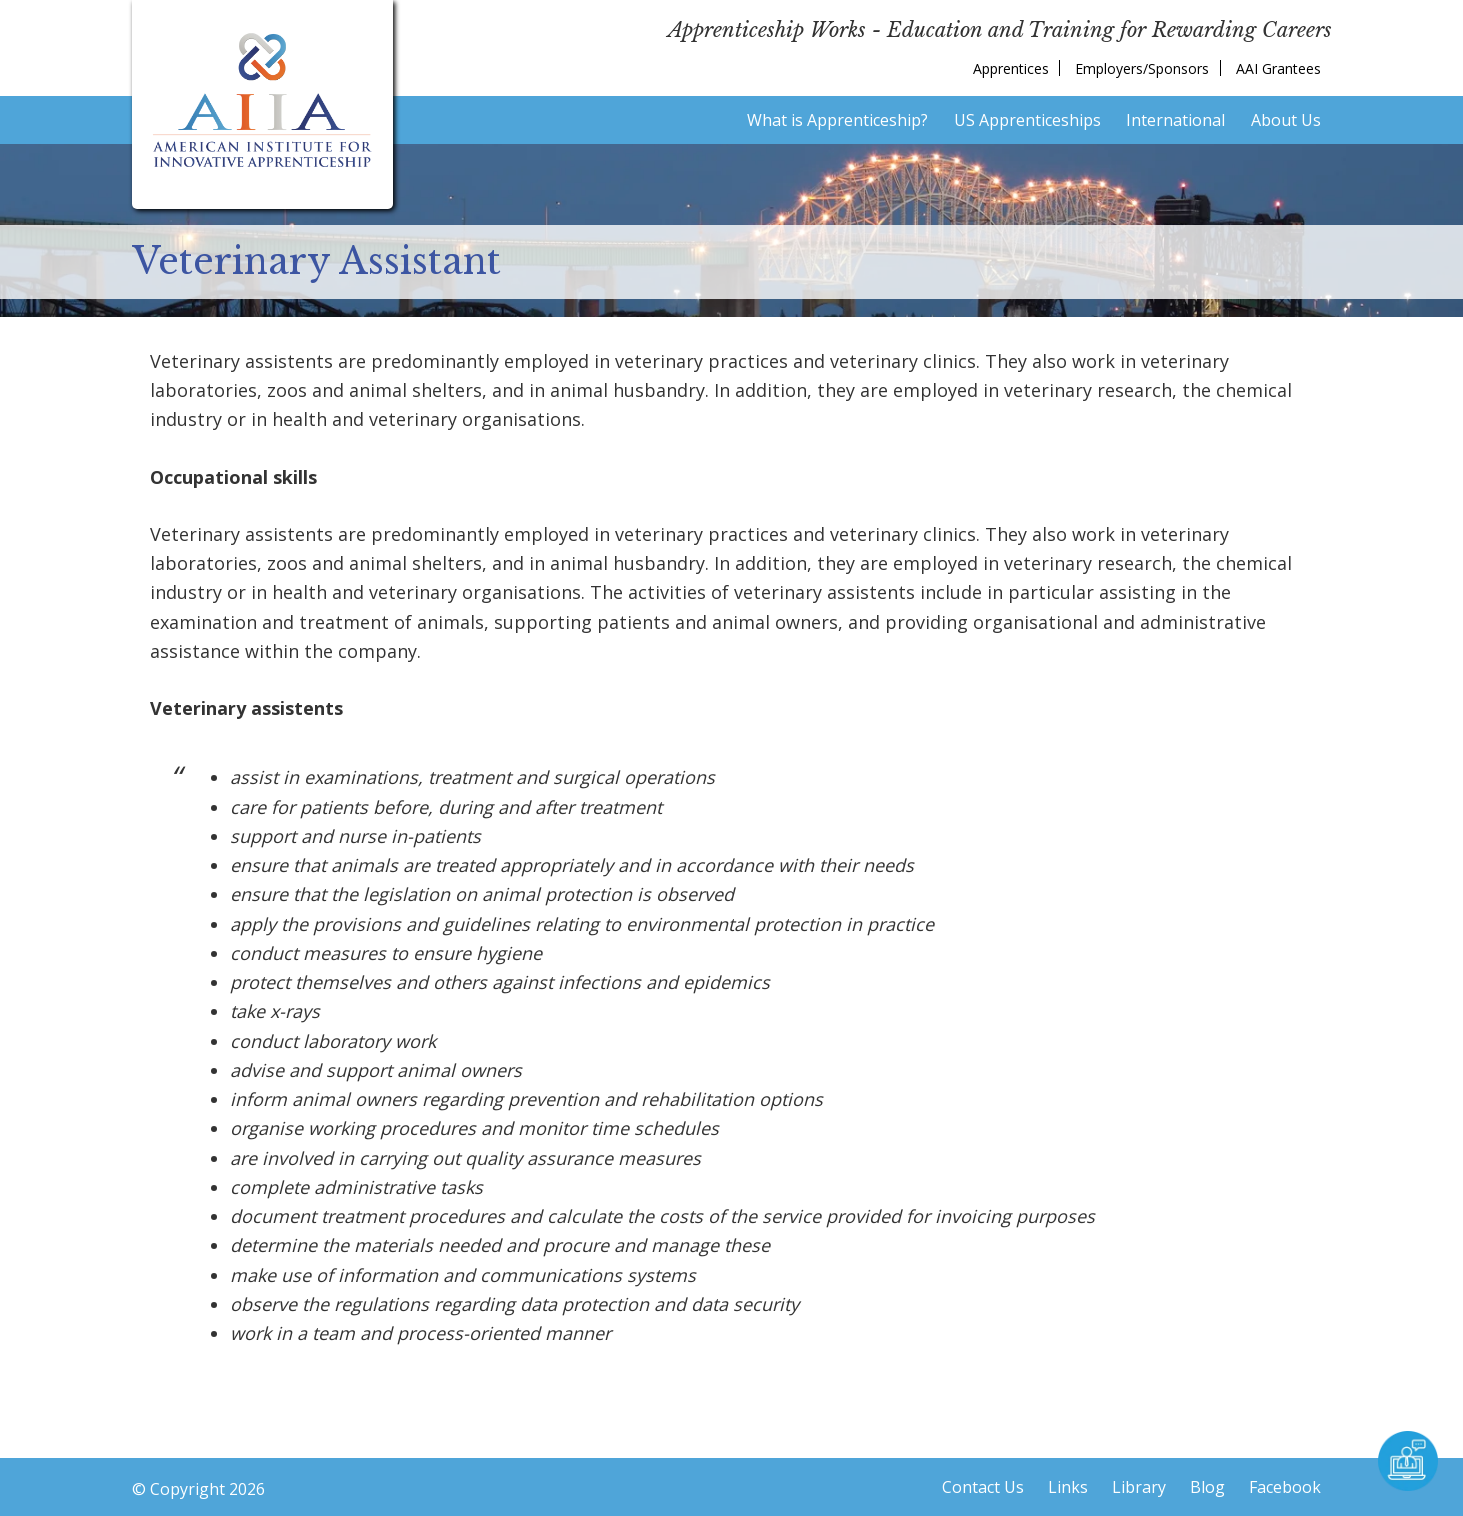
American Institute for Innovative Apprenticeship (262, 100)
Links (1068, 1487)
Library (1139, 1487)
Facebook (1285, 1487)
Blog (1207, 1487)
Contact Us (983, 1487)
